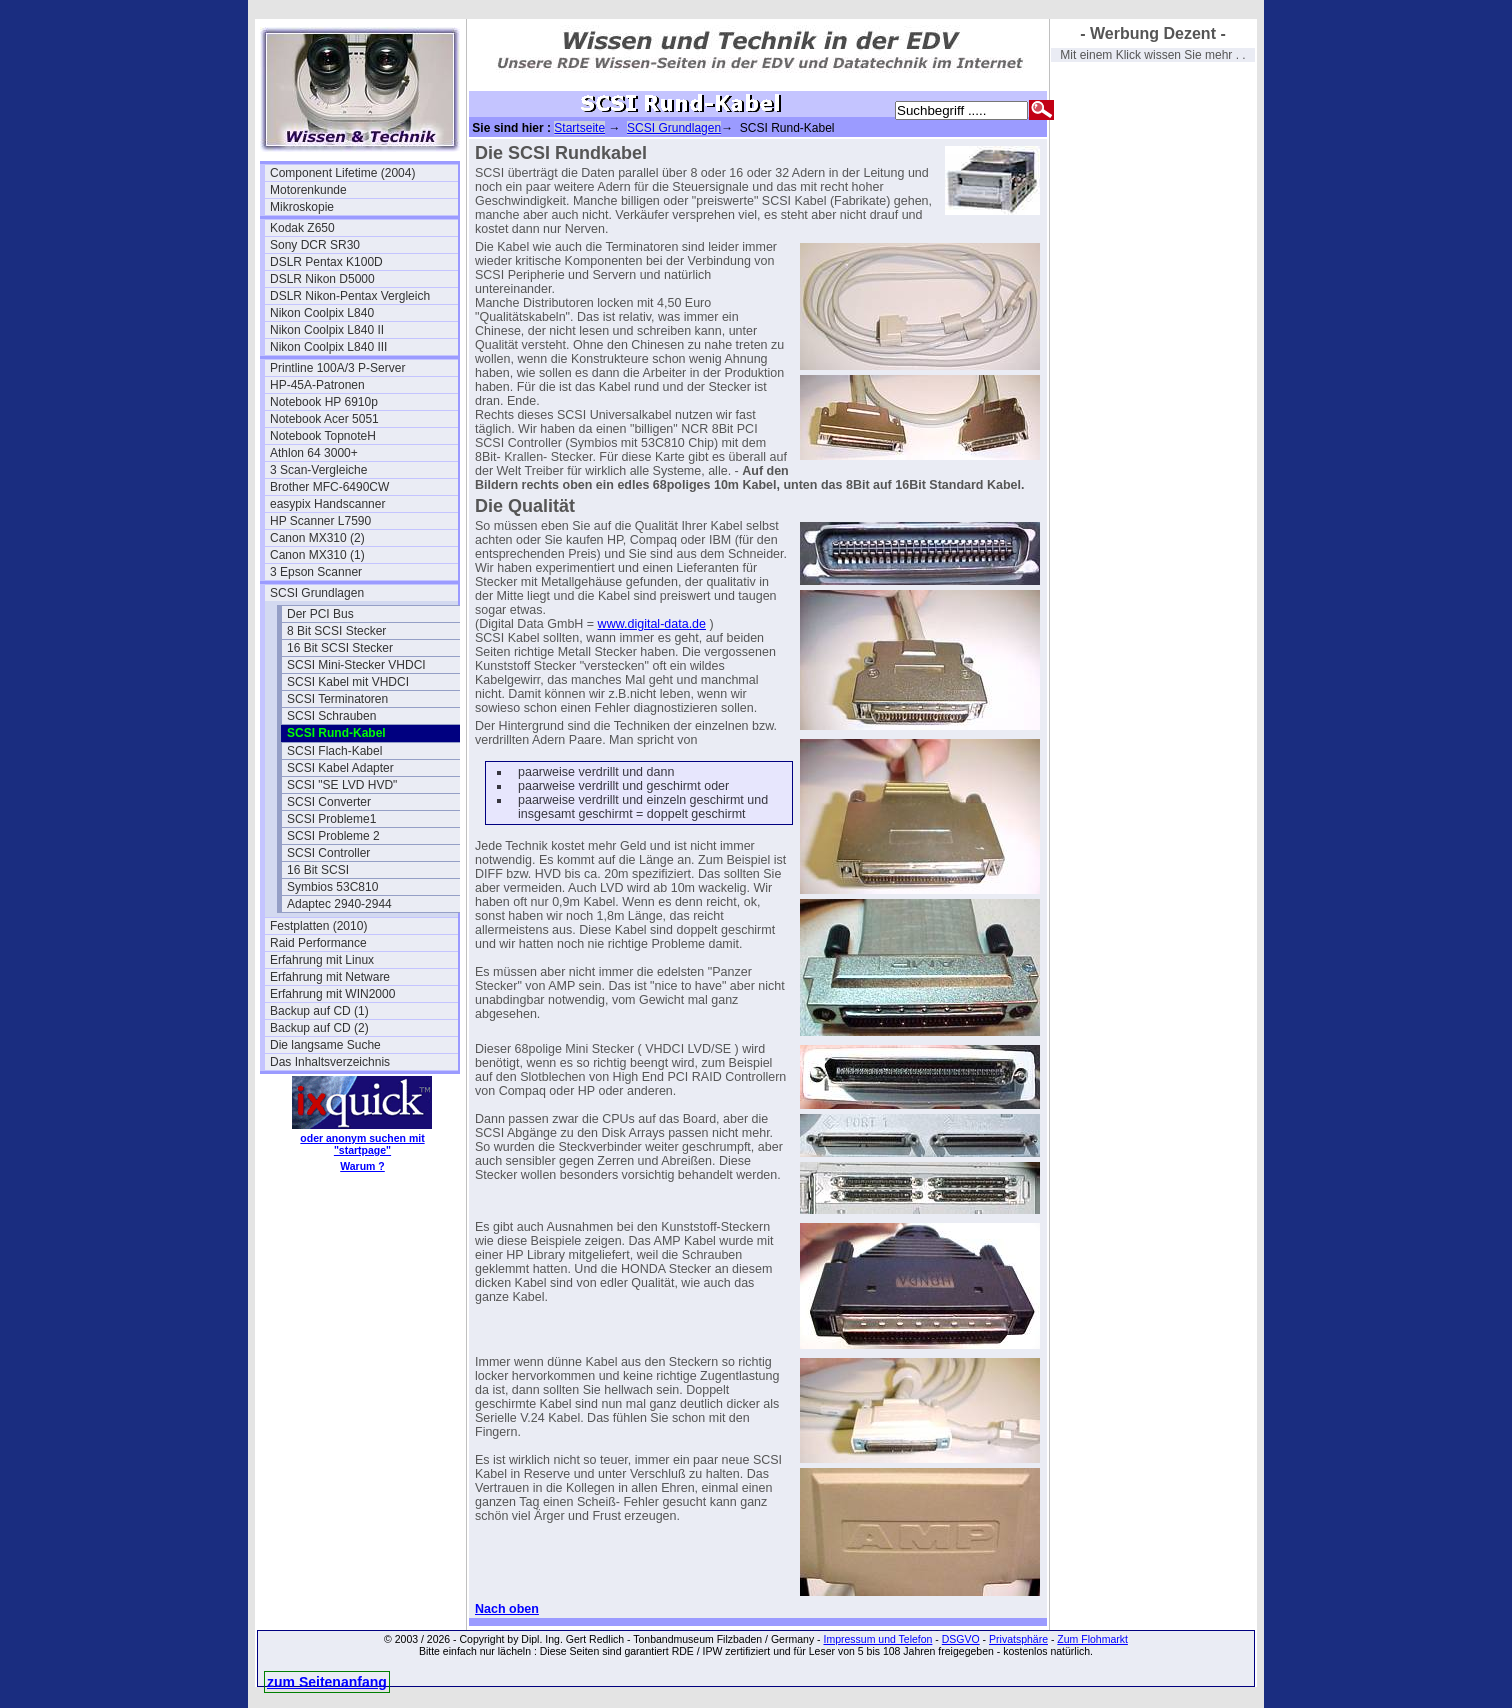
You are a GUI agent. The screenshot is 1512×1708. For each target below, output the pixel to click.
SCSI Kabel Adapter (340, 768)
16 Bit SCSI (318, 870)
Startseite (579, 128)
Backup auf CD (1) (319, 1011)
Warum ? (362, 1166)
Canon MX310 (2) (317, 538)
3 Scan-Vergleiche (318, 470)
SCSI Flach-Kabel (334, 751)
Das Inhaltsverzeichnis (330, 1062)
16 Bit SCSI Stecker (340, 648)
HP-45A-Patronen (317, 385)
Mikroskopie (302, 207)
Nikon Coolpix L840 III (328, 347)
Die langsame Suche (325, 1045)
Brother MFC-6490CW (329, 487)
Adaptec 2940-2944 (339, 904)
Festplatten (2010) (318, 926)
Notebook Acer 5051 (324, 419)
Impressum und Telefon (877, 1639)
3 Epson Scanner (316, 572)
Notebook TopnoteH (323, 436)
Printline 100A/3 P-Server (337, 368)
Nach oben (507, 1609)
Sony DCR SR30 (315, 245)
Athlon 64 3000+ (314, 453)
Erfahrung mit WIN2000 (332, 994)
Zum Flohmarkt (1092, 1639)
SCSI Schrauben (331, 716)
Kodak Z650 (302, 228)
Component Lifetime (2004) (342, 173)
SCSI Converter (329, 802)
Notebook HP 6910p (324, 402)
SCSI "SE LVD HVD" (342, 785)
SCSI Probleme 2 (333, 836)
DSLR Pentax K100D (326, 262)
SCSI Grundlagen (317, 593)
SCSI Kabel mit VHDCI (348, 682)
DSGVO (961, 1639)
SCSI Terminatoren (337, 699)
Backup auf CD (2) (319, 1028)
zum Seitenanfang (327, 1682)
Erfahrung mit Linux (322, 960)
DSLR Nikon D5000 (322, 279)
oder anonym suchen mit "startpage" (362, 1144)
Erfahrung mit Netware (330, 977)
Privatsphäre (1018, 1639)
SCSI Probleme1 (331, 819)
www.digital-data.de (652, 624)
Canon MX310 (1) (317, 555)
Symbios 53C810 (332, 887)
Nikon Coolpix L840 (322, 313)
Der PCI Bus (320, 614)
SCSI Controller (328, 853)
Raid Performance (318, 943)
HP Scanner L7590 (320, 521)
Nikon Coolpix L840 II (327, 330)
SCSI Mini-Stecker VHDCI (356, 665)
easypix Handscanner (327, 504)
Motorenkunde (308, 190)
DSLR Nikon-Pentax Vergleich (350, 296)
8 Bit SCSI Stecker (336, 631)
